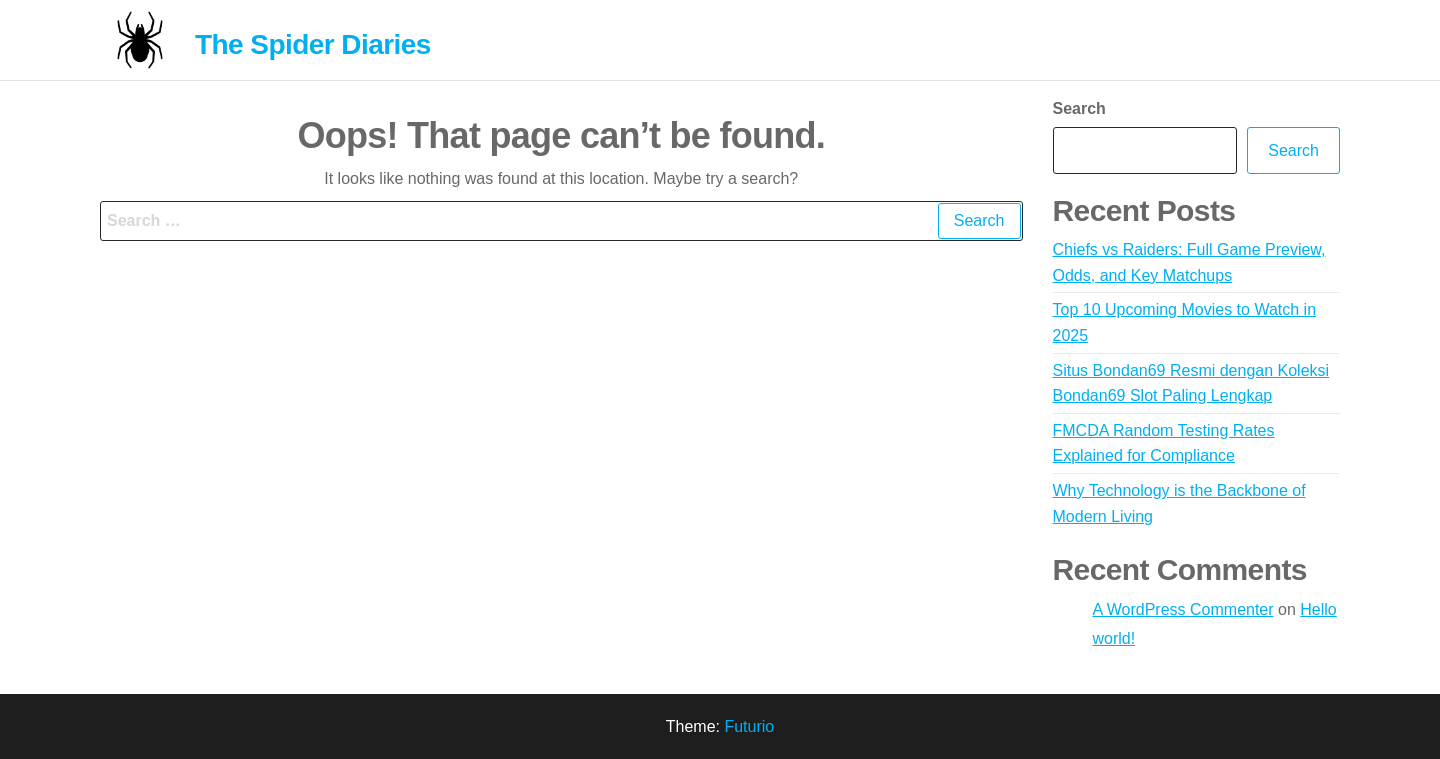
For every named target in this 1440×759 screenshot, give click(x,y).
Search (1079, 108)
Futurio (749, 726)
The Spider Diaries (313, 44)
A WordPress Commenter (1183, 609)
